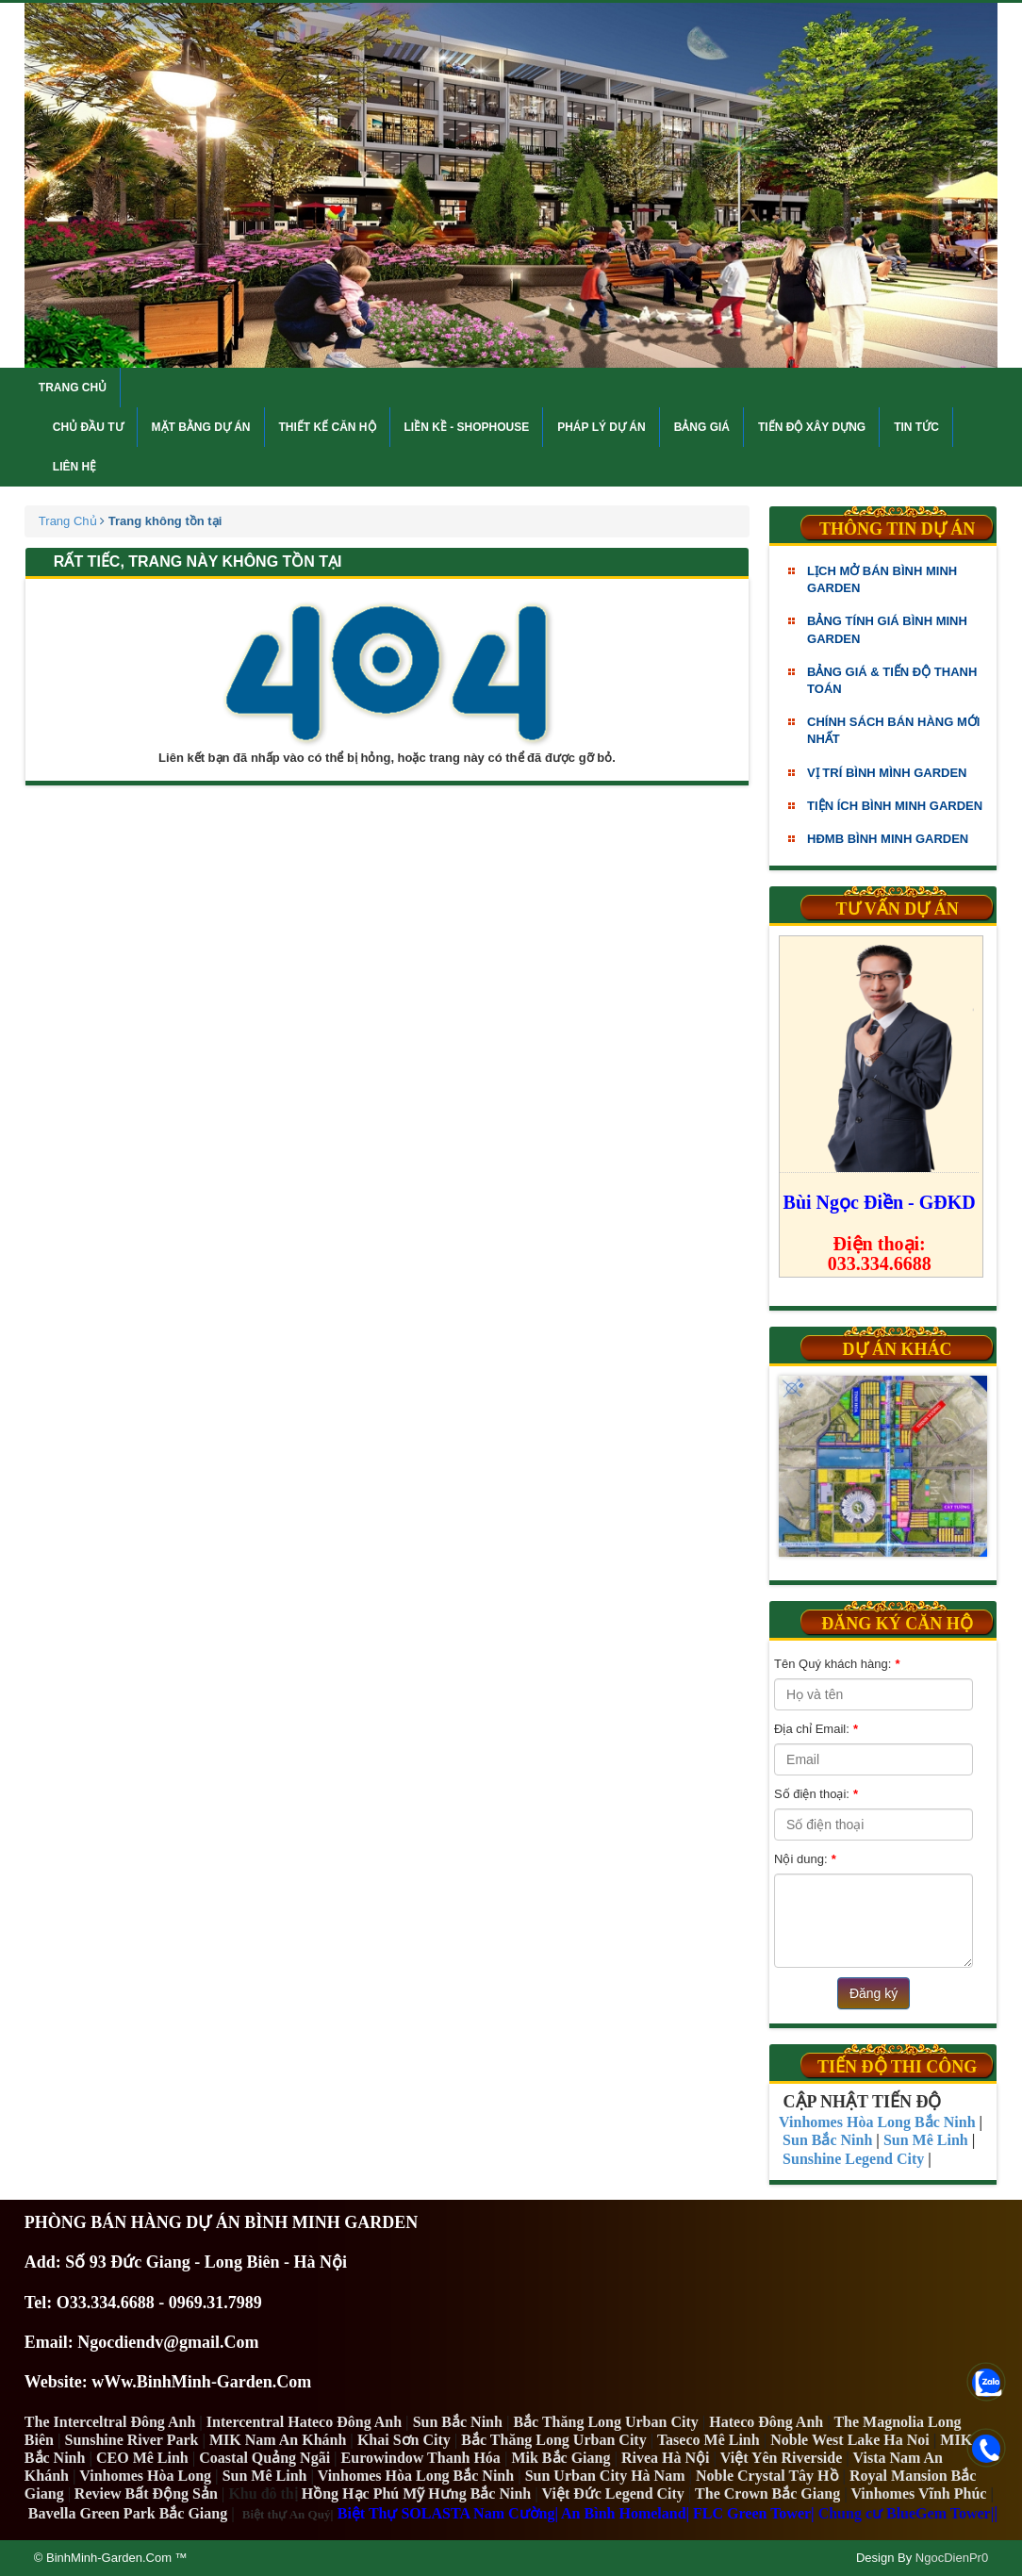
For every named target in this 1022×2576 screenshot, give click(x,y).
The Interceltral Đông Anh (110, 2422)
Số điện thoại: (816, 1794)
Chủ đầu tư (88, 427)
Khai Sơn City (404, 2440)
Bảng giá (702, 427)
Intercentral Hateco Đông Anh (304, 2422)
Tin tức (916, 427)
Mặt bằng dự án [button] (201, 427)
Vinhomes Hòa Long (145, 2476)
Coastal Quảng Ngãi (264, 2458)
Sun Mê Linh (265, 2476)
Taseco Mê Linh (708, 2440)
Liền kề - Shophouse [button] (467, 427)
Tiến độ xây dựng (811, 427)
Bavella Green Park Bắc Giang (127, 2513)
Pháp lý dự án (601, 427)
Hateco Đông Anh (766, 2422)
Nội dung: (804, 1859)
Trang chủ (73, 387)
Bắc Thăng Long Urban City (605, 2422)
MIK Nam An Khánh (277, 2440)
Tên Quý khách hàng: (836, 1664)
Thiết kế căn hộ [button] (327, 427)
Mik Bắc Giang (560, 2458)
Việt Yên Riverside (781, 2458)
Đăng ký (873, 1993)
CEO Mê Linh (142, 2458)
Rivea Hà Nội (665, 2458)
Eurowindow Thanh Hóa (421, 2458)
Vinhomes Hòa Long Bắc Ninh (416, 2476)
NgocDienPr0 (951, 2558)
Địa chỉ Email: (815, 1729)
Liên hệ (74, 466)
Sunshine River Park (132, 2440)
